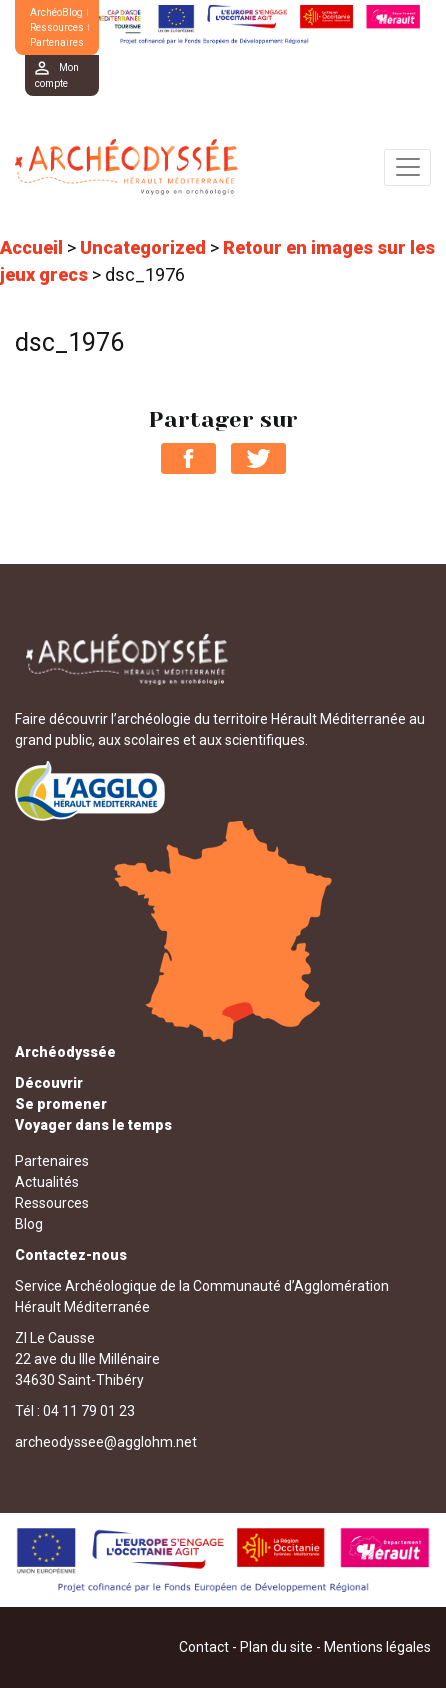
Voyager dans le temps (93, 1125)
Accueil (31, 247)
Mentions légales (377, 1647)
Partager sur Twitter (258, 458)
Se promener (61, 1104)
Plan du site (276, 1647)
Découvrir (49, 1083)
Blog (29, 1224)
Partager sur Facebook (188, 458)
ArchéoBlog (56, 12)
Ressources (57, 27)
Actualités (47, 1182)
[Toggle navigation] (407, 167)
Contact (204, 1647)
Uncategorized (143, 247)
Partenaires (57, 42)
